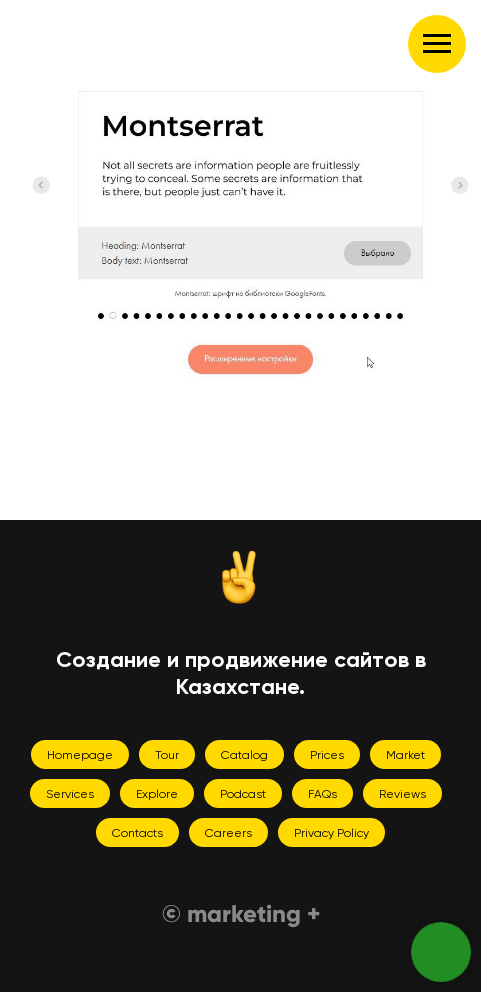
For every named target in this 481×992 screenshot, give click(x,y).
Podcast (243, 794)
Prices (327, 755)
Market (405, 755)
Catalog (244, 755)
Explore (157, 794)
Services (70, 794)
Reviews (402, 794)
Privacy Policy (331, 833)
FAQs (322, 794)
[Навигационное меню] (437, 44)
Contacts (137, 833)
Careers (228, 833)
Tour (167, 755)
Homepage (80, 755)
